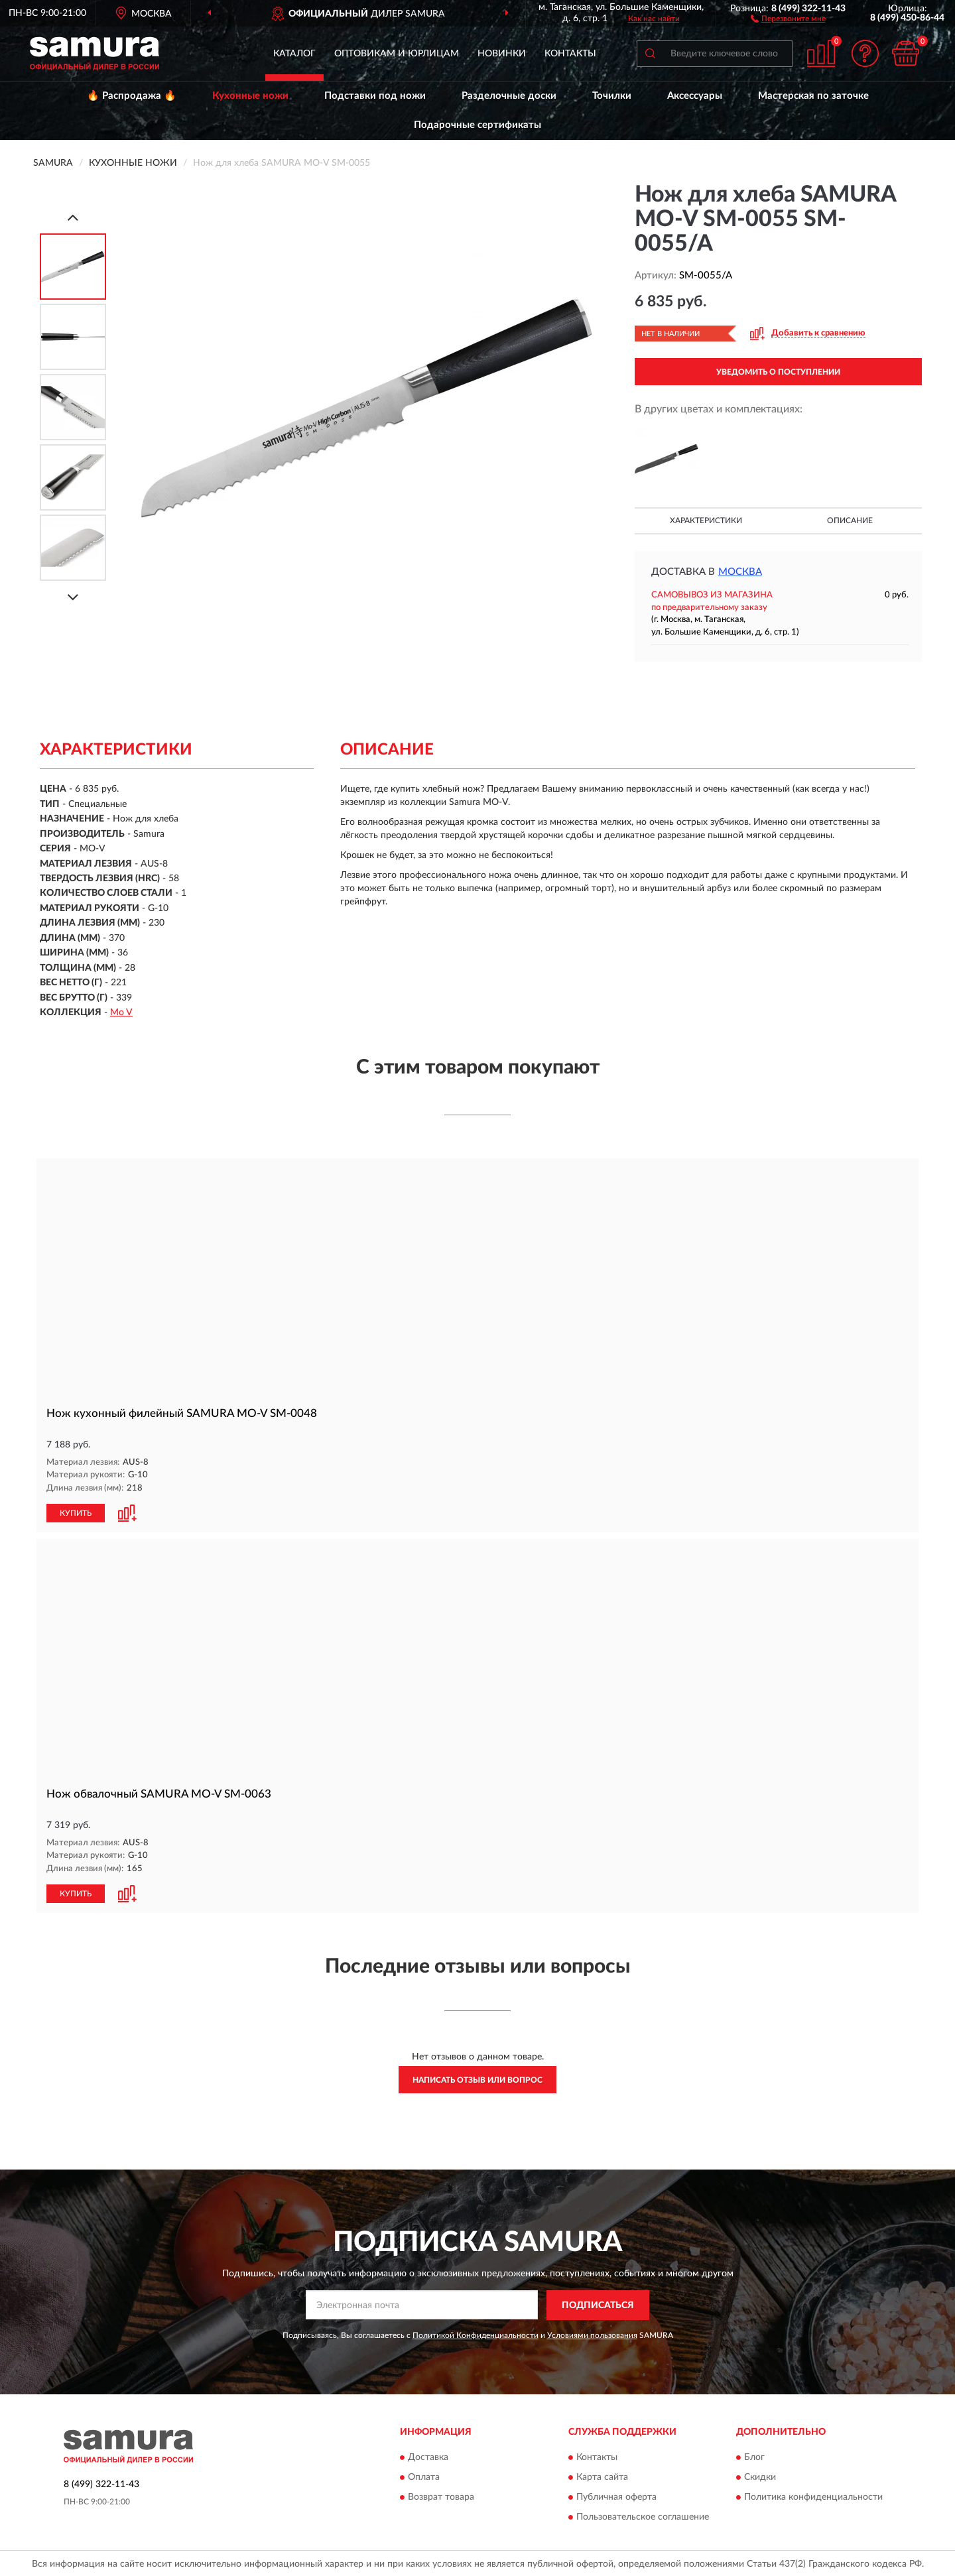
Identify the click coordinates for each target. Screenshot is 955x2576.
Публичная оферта (616, 2495)
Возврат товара (441, 2495)
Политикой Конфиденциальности (476, 2333)
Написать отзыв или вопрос (477, 2078)
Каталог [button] (294, 53)
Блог (754, 2456)
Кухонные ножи (250, 96)
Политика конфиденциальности (813, 2495)
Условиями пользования (592, 2333)
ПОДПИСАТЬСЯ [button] (598, 2303)
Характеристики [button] (706, 520)
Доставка (428, 2456)
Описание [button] (850, 520)
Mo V (121, 1012)
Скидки (760, 2476)
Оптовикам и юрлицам (396, 53)
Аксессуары (694, 96)
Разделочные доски (509, 96)
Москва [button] (740, 572)
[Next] (73, 597)
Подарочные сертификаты (477, 125)
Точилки (611, 96)
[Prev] (73, 217)
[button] (788, 18)
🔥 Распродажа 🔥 (131, 96)
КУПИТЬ (76, 1512)
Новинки (502, 53)
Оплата (424, 2476)
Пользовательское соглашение (642, 2515)
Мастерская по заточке (813, 96)
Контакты (570, 53)
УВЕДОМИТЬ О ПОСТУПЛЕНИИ (778, 372)
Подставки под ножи (375, 96)
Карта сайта (602, 2476)
